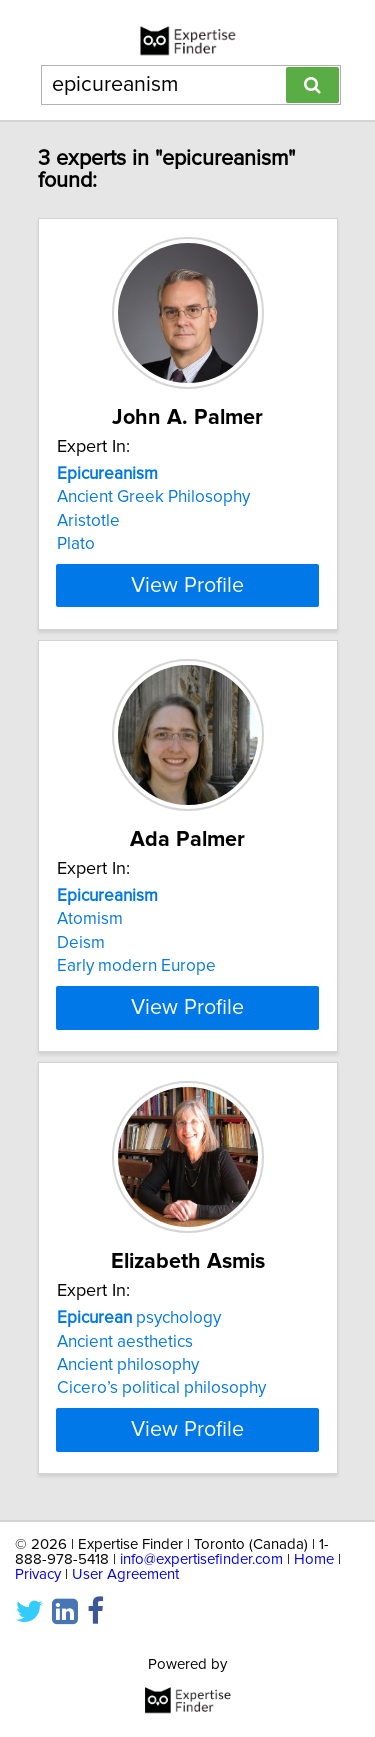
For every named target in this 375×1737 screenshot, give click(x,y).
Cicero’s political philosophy (161, 1388)
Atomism (90, 919)
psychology (139, 1318)
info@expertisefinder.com (201, 1559)
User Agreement (125, 1574)
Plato (76, 544)
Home (314, 1559)
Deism (81, 943)
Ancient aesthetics (125, 1341)
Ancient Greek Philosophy (153, 497)
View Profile (187, 585)
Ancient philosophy (128, 1365)
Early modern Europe (136, 966)
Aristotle (88, 521)
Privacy (38, 1574)
